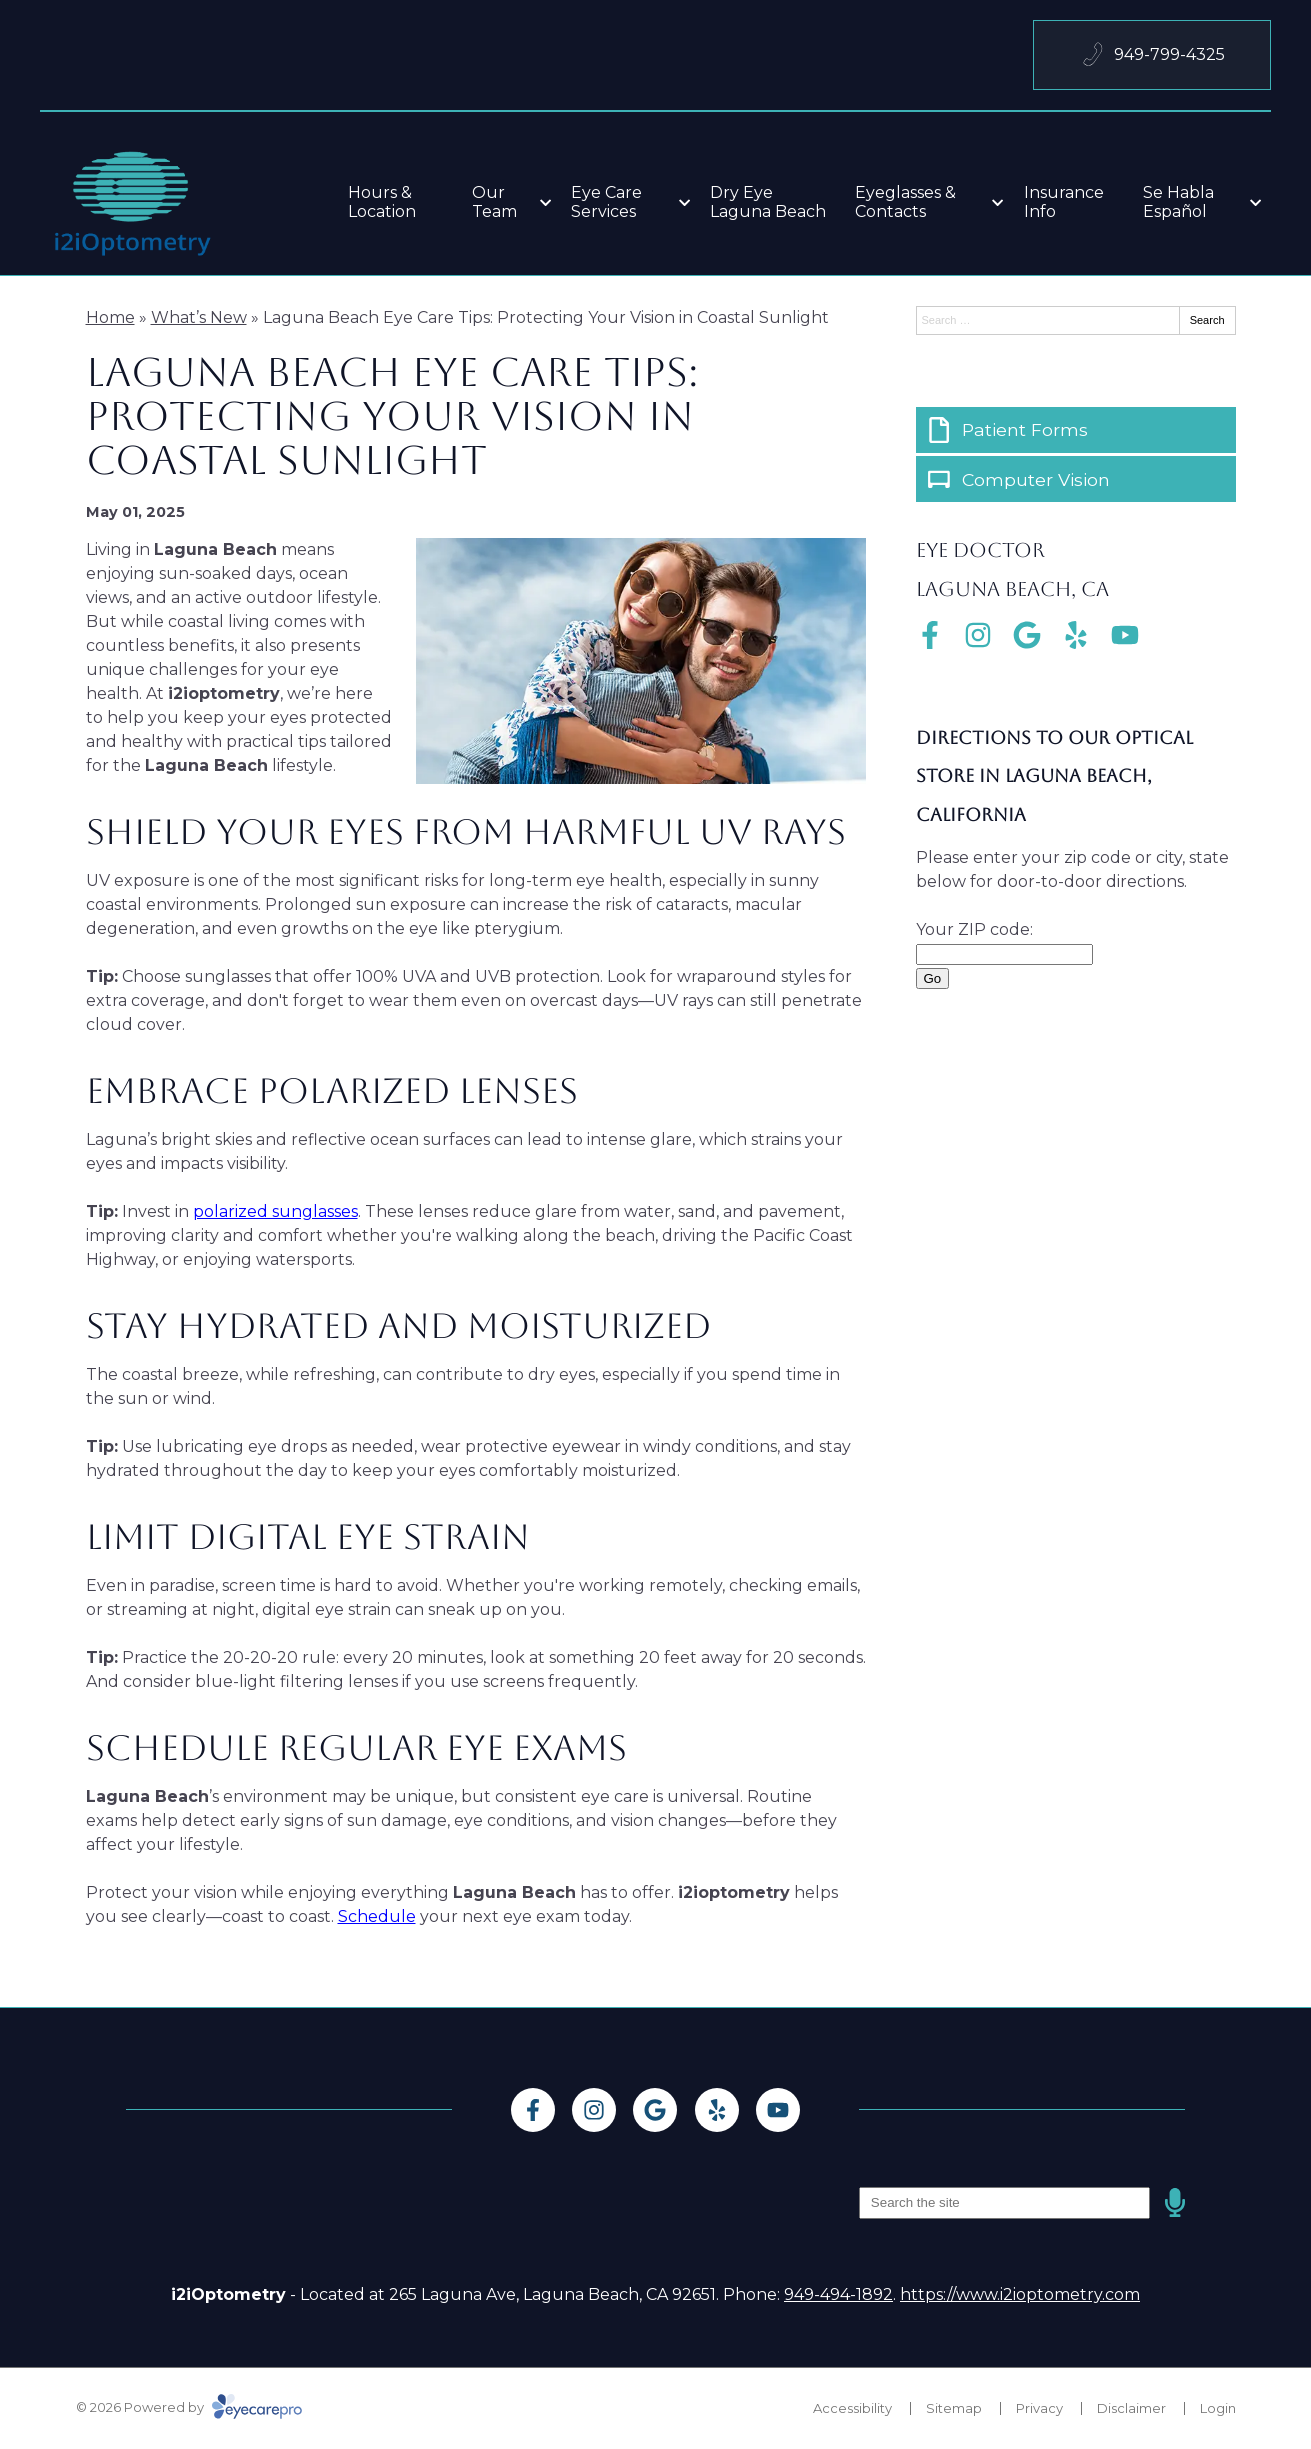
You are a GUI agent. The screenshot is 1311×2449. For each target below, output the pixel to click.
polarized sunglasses (275, 1211)
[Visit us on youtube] (1125, 635)
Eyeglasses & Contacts (905, 202)
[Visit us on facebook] (930, 635)
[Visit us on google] (1027, 635)
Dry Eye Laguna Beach (768, 202)
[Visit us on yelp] (1076, 635)
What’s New (199, 317)
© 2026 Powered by (189, 2407)
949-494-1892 (838, 2294)
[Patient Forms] (1076, 430)
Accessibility (852, 2408)
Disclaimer (1131, 2408)
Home (110, 317)
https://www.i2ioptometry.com (1020, 2294)
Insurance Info (1064, 202)
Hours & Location (382, 202)
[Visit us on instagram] (978, 635)
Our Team (494, 202)
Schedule (377, 1916)
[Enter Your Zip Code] (1004, 954)
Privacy (1039, 2408)
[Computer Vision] (1076, 479)
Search (1207, 320)
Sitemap (954, 2408)
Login (1218, 2408)
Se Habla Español (1178, 202)
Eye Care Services (606, 202)
